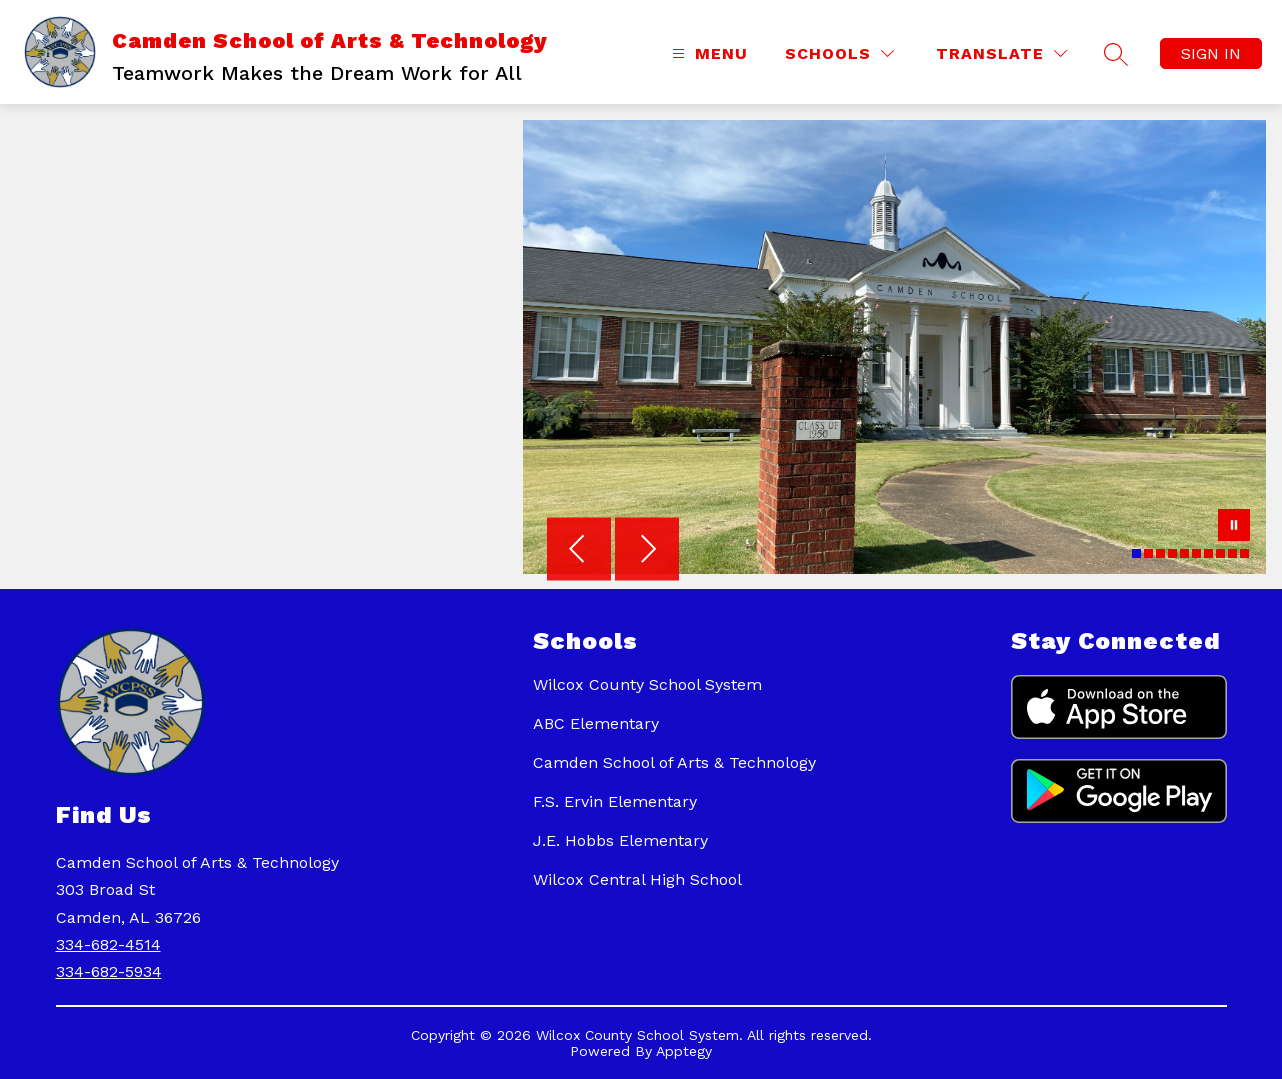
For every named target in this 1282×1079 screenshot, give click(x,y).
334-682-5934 (109, 971)
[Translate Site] (1001, 53)
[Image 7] (1208, 553)
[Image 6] (1196, 553)
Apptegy (684, 1051)
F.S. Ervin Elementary (615, 801)
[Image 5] (1184, 553)
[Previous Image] (579, 551)
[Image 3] (1160, 553)
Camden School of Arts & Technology (674, 762)
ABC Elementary (596, 723)
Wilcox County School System (647, 684)
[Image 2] (1148, 553)
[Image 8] (1220, 553)
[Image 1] (1136, 553)
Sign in (1211, 53)
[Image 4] (1172, 553)
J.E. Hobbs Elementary (620, 840)
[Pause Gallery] (1234, 527)
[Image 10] (1244, 553)
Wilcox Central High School (637, 879)
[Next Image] (647, 551)
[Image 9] (1232, 553)
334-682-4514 (108, 944)
